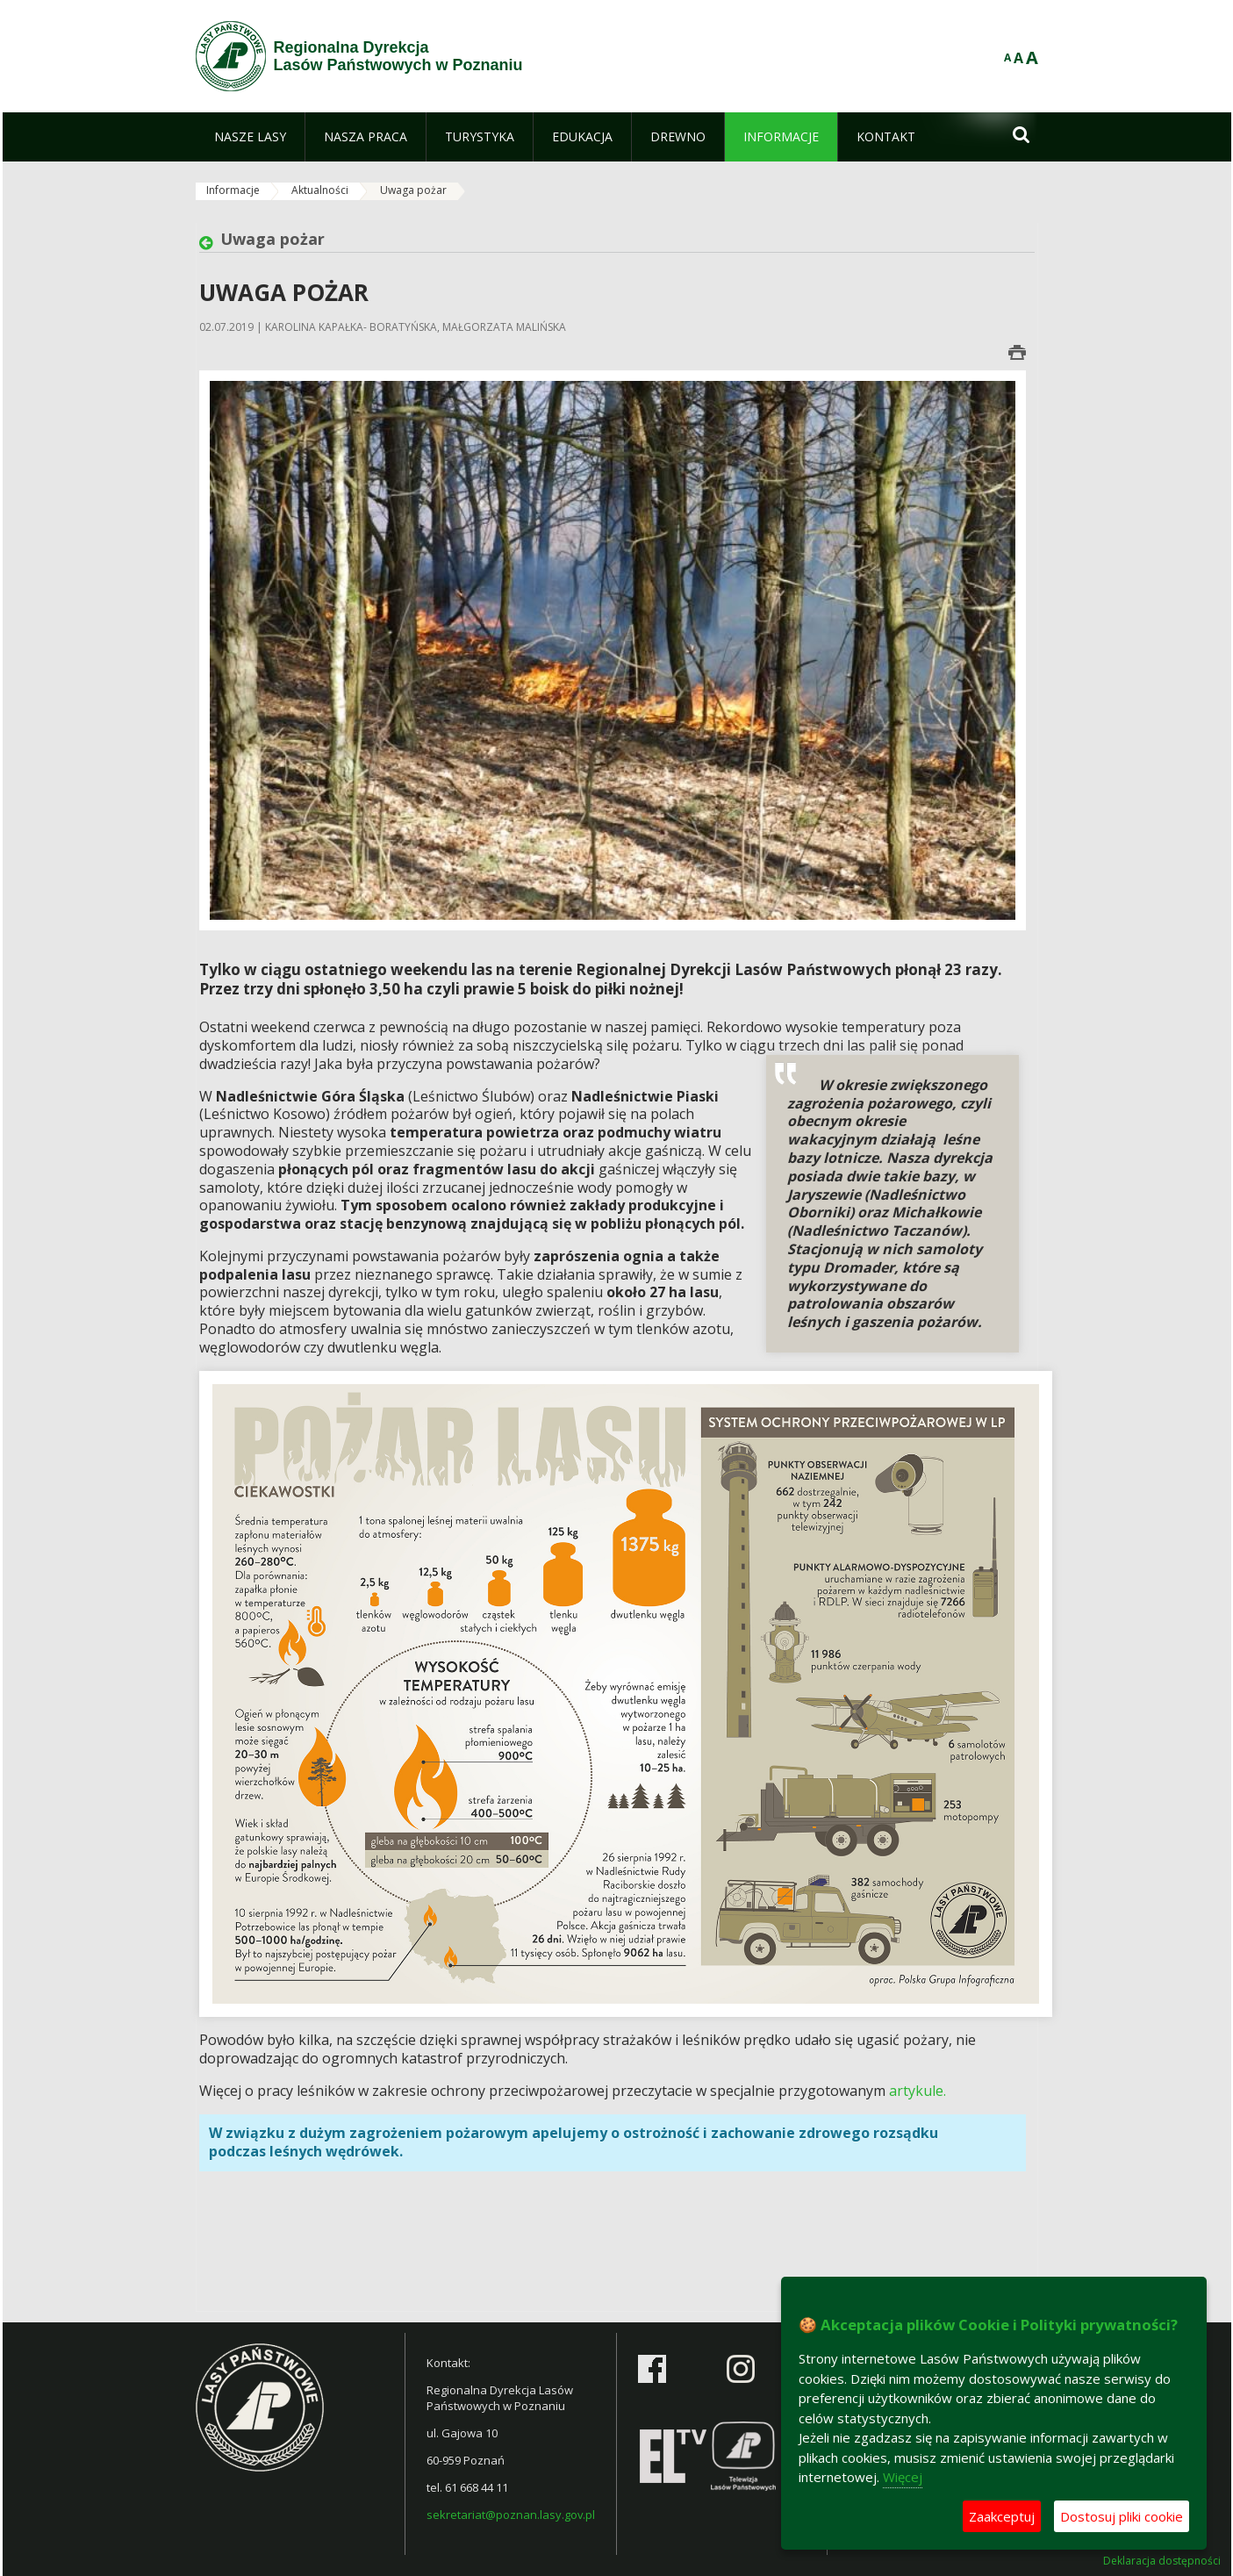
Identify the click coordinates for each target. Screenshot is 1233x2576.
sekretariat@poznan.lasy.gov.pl (511, 2514)
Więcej (902, 2477)
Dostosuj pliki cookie (1121, 2516)
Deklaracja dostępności (1162, 2561)
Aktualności (319, 190)
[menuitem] (250, 136)
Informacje (233, 190)
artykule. (917, 2090)
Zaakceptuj (1002, 2516)
